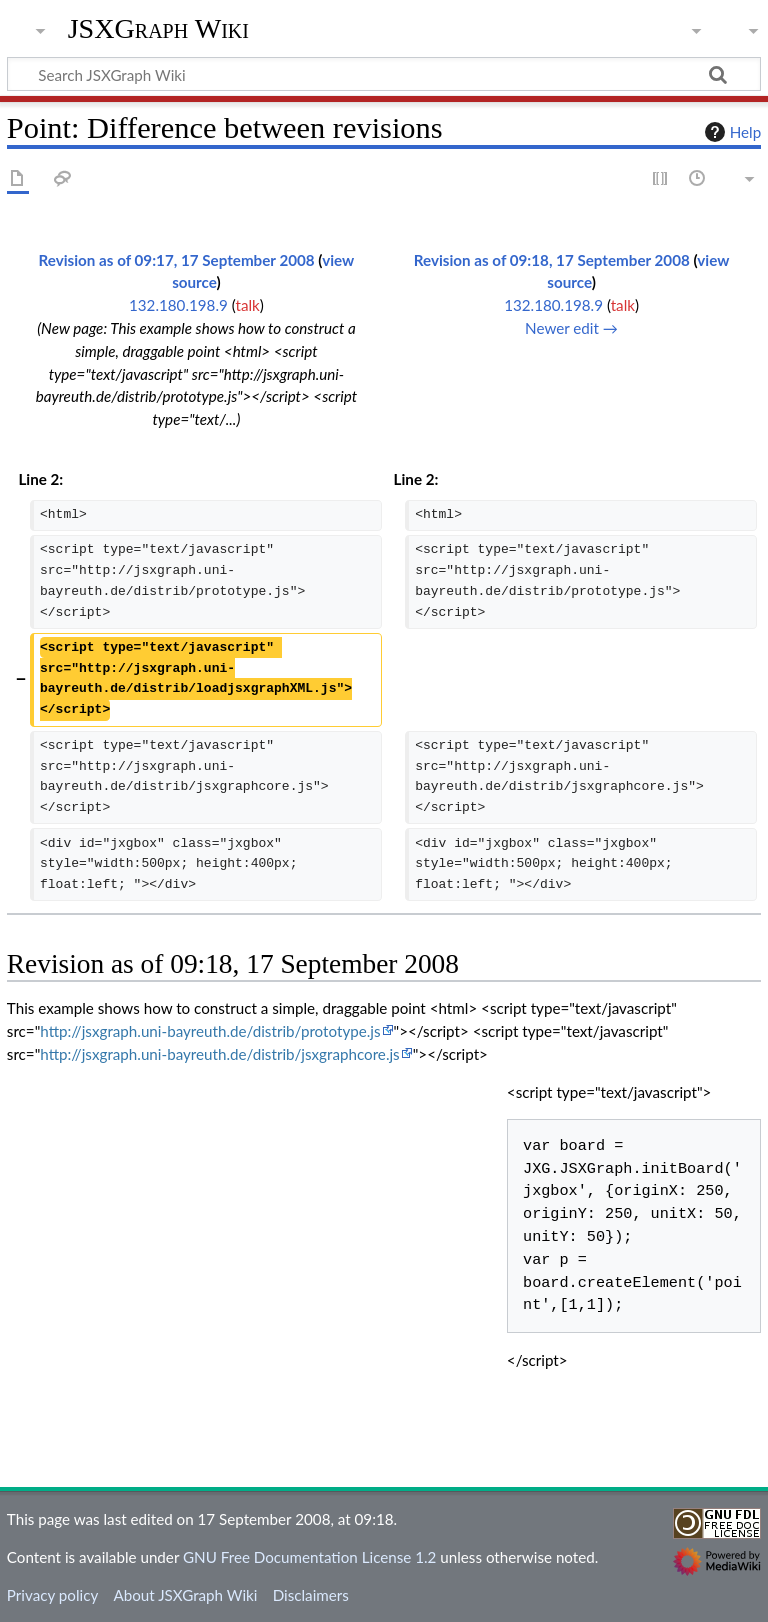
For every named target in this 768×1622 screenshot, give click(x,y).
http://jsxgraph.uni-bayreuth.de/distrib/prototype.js (210, 1031)
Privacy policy (52, 1595)
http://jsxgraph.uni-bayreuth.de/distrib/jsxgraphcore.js (219, 1054)
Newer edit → (571, 328)
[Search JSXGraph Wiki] (384, 74)
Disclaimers (311, 1595)
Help (730, 132)
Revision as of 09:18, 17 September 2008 (552, 260)
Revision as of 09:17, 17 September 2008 (177, 260)
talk (247, 305)
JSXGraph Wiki (158, 29)
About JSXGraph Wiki (185, 1595)
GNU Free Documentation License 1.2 (309, 1557)
